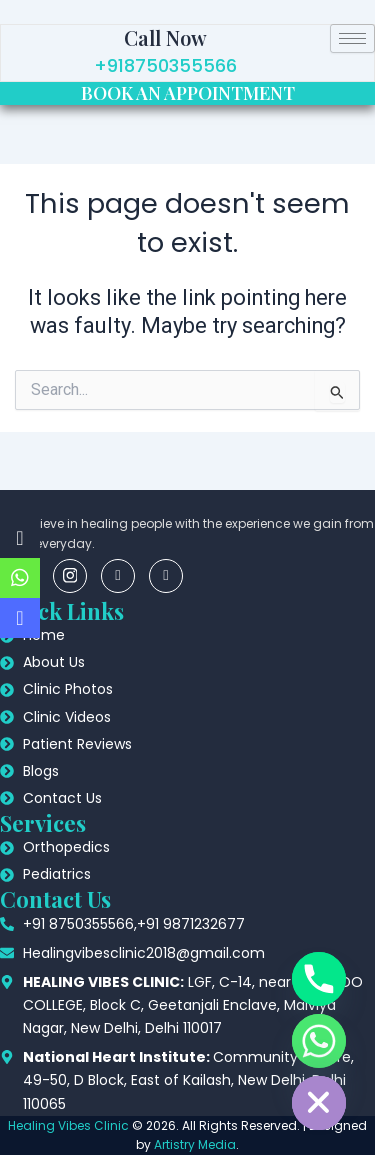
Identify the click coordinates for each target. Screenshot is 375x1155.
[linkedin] (118, 576)
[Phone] (319, 979)
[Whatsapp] (319, 1041)
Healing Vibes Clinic (68, 1125)
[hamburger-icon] (352, 38)
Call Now (165, 37)
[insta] (70, 576)
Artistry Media (195, 1144)
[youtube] (166, 576)
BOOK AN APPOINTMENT (188, 93)
